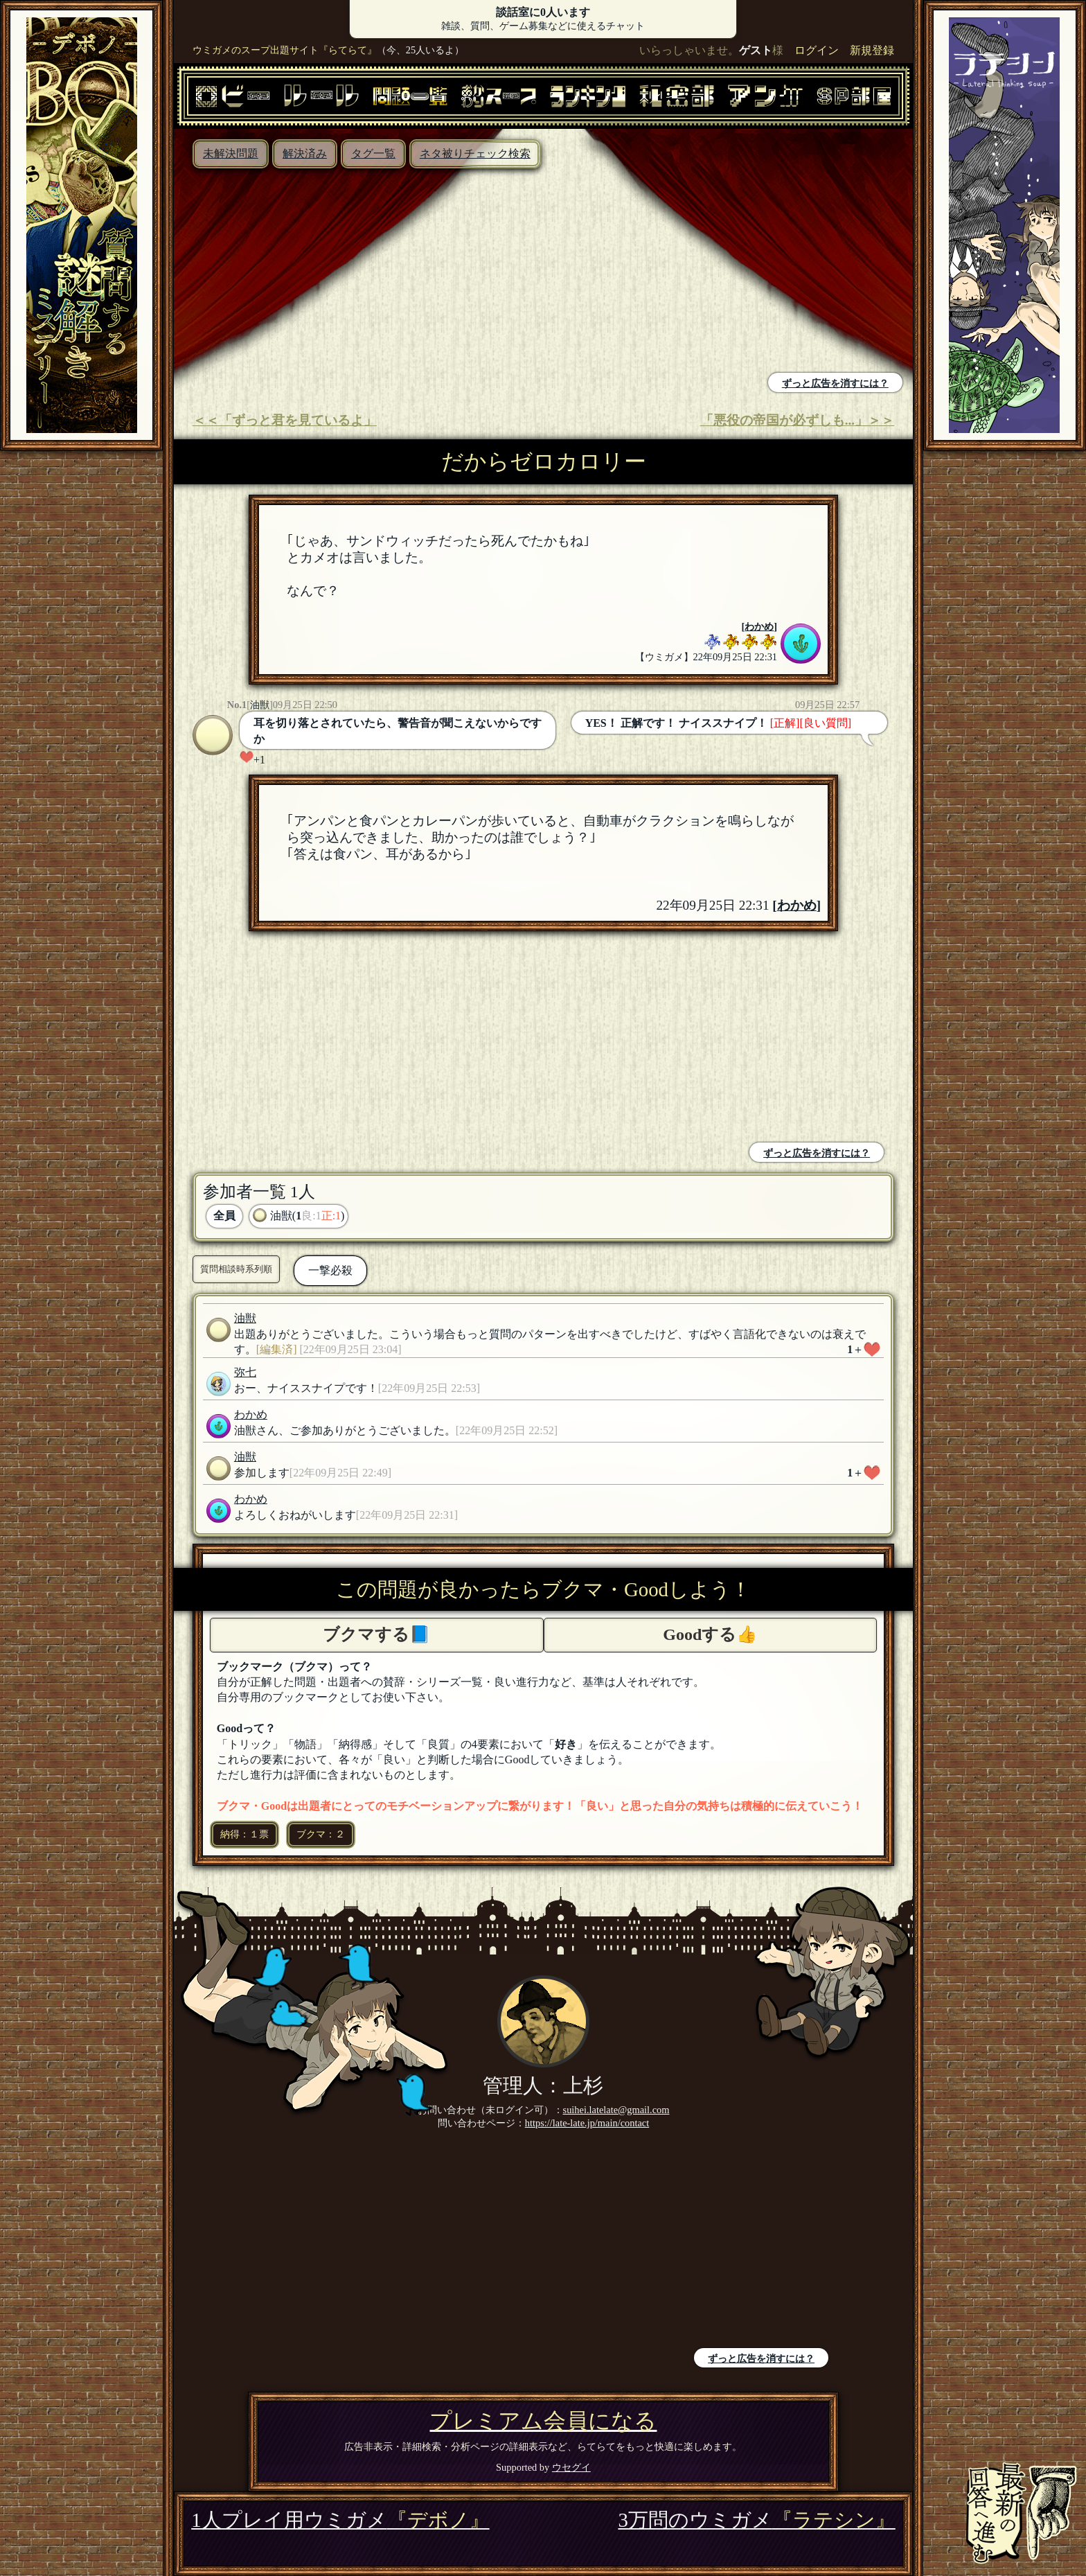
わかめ (759, 626)
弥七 (245, 1372)
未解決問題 (230, 153)
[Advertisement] (362, 272)
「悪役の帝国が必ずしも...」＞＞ (797, 420)
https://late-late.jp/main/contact (587, 2122)
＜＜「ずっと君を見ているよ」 (285, 420)
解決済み (305, 153)
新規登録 (872, 50)
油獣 (259, 704)
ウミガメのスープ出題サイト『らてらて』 (285, 49)
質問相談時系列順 (236, 1269)
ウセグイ (571, 2467)
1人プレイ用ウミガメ (340, 2520)
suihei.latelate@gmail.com (616, 2109)
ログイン (816, 50)
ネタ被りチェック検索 (475, 153)
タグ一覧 (373, 153)
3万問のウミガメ (756, 2520)
